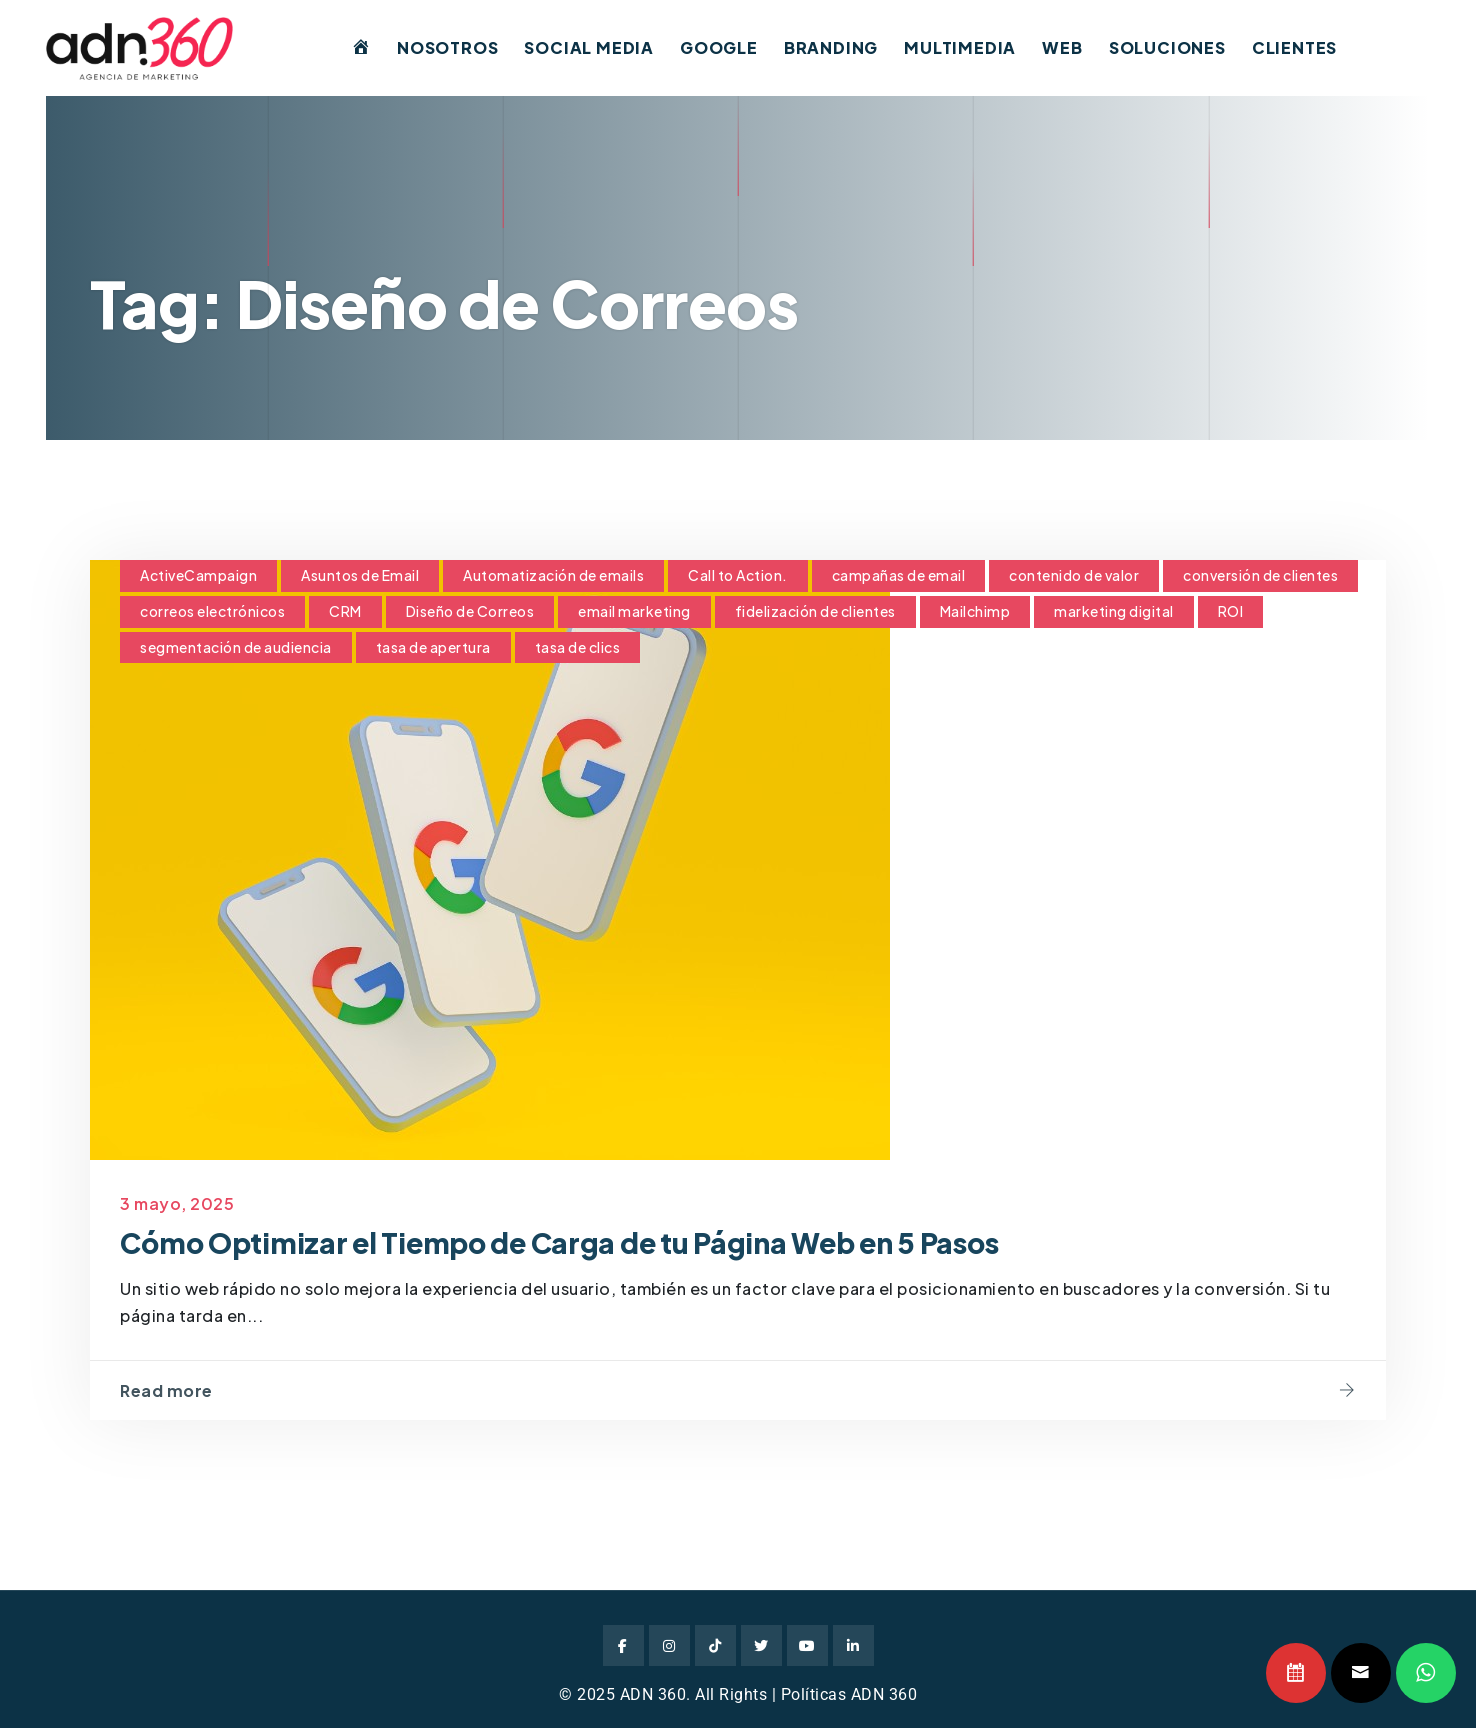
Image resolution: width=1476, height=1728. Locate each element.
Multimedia (960, 47)
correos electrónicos (212, 611)
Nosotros (447, 47)
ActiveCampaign (198, 575)
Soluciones (1167, 47)
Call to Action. (738, 575)
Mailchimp (975, 611)
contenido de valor (1074, 575)
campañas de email (899, 575)
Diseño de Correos (470, 611)
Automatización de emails (553, 575)
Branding (831, 47)
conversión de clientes (1260, 575)
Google (719, 47)
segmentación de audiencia (236, 647)
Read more (166, 1390)
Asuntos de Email (360, 575)
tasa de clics (578, 647)
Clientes (1294, 47)
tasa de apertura (433, 647)
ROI (1231, 611)
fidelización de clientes (815, 611)
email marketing (634, 611)
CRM (345, 611)
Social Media (589, 47)
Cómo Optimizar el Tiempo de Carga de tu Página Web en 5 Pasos (559, 1242)
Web (1062, 47)
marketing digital (1114, 611)
